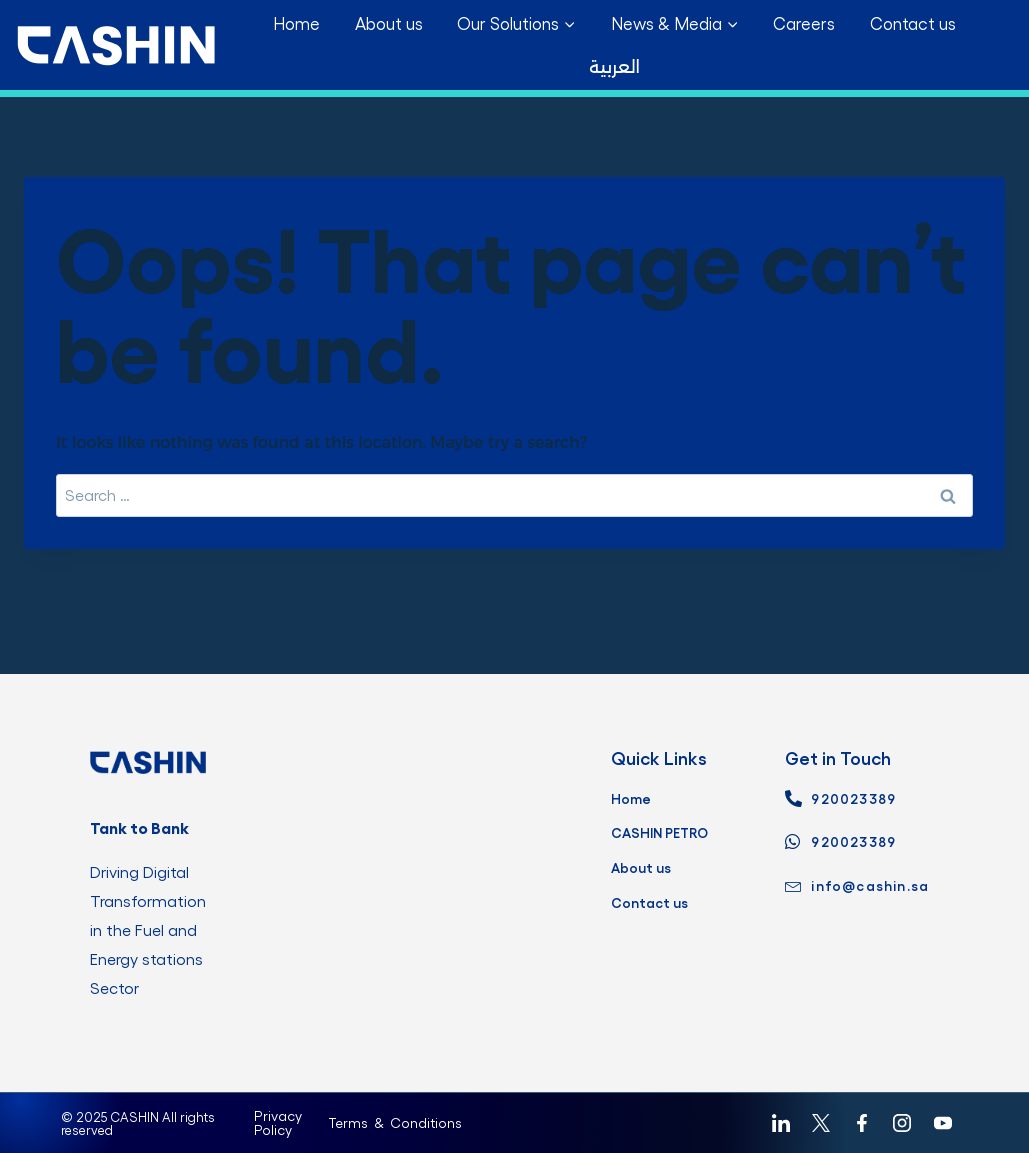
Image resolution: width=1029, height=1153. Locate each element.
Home (296, 23)
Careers (804, 23)
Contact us (913, 23)
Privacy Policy (278, 1100)
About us (389, 23)
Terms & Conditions (395, 1100)
